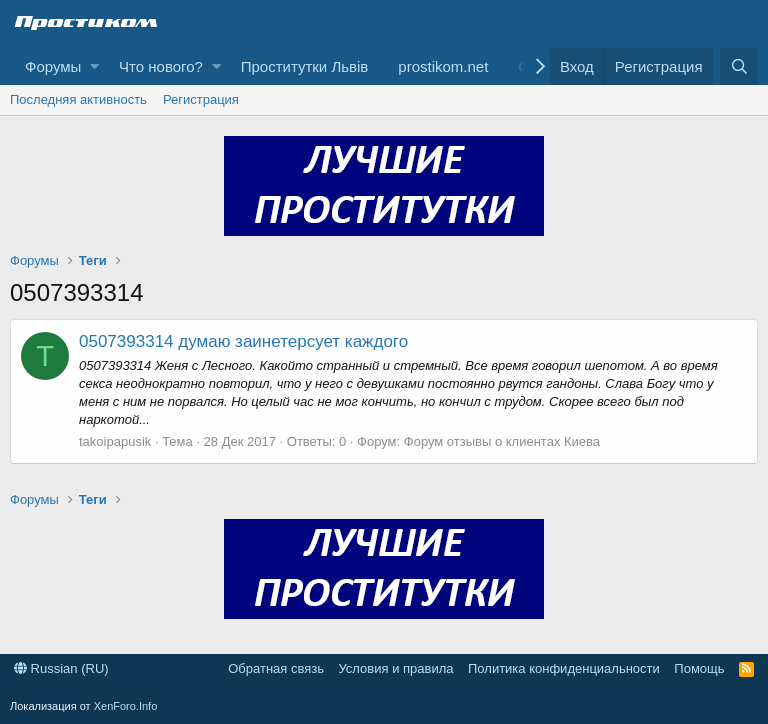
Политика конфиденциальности (564, 668)
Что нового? (161, 66)
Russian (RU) (61, 668)
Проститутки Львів (305, 66)
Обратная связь (276, 668)
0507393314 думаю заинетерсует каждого (243, 341)
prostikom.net (443, 66)
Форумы (53, 66)
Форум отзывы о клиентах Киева (502, 441)
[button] (94, 66)
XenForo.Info (126, 706)
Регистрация (201, 99)
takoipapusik (115, 441)
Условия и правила (395, 668)
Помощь (699, 668)
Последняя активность (78, 99)
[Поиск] (739, 66)
